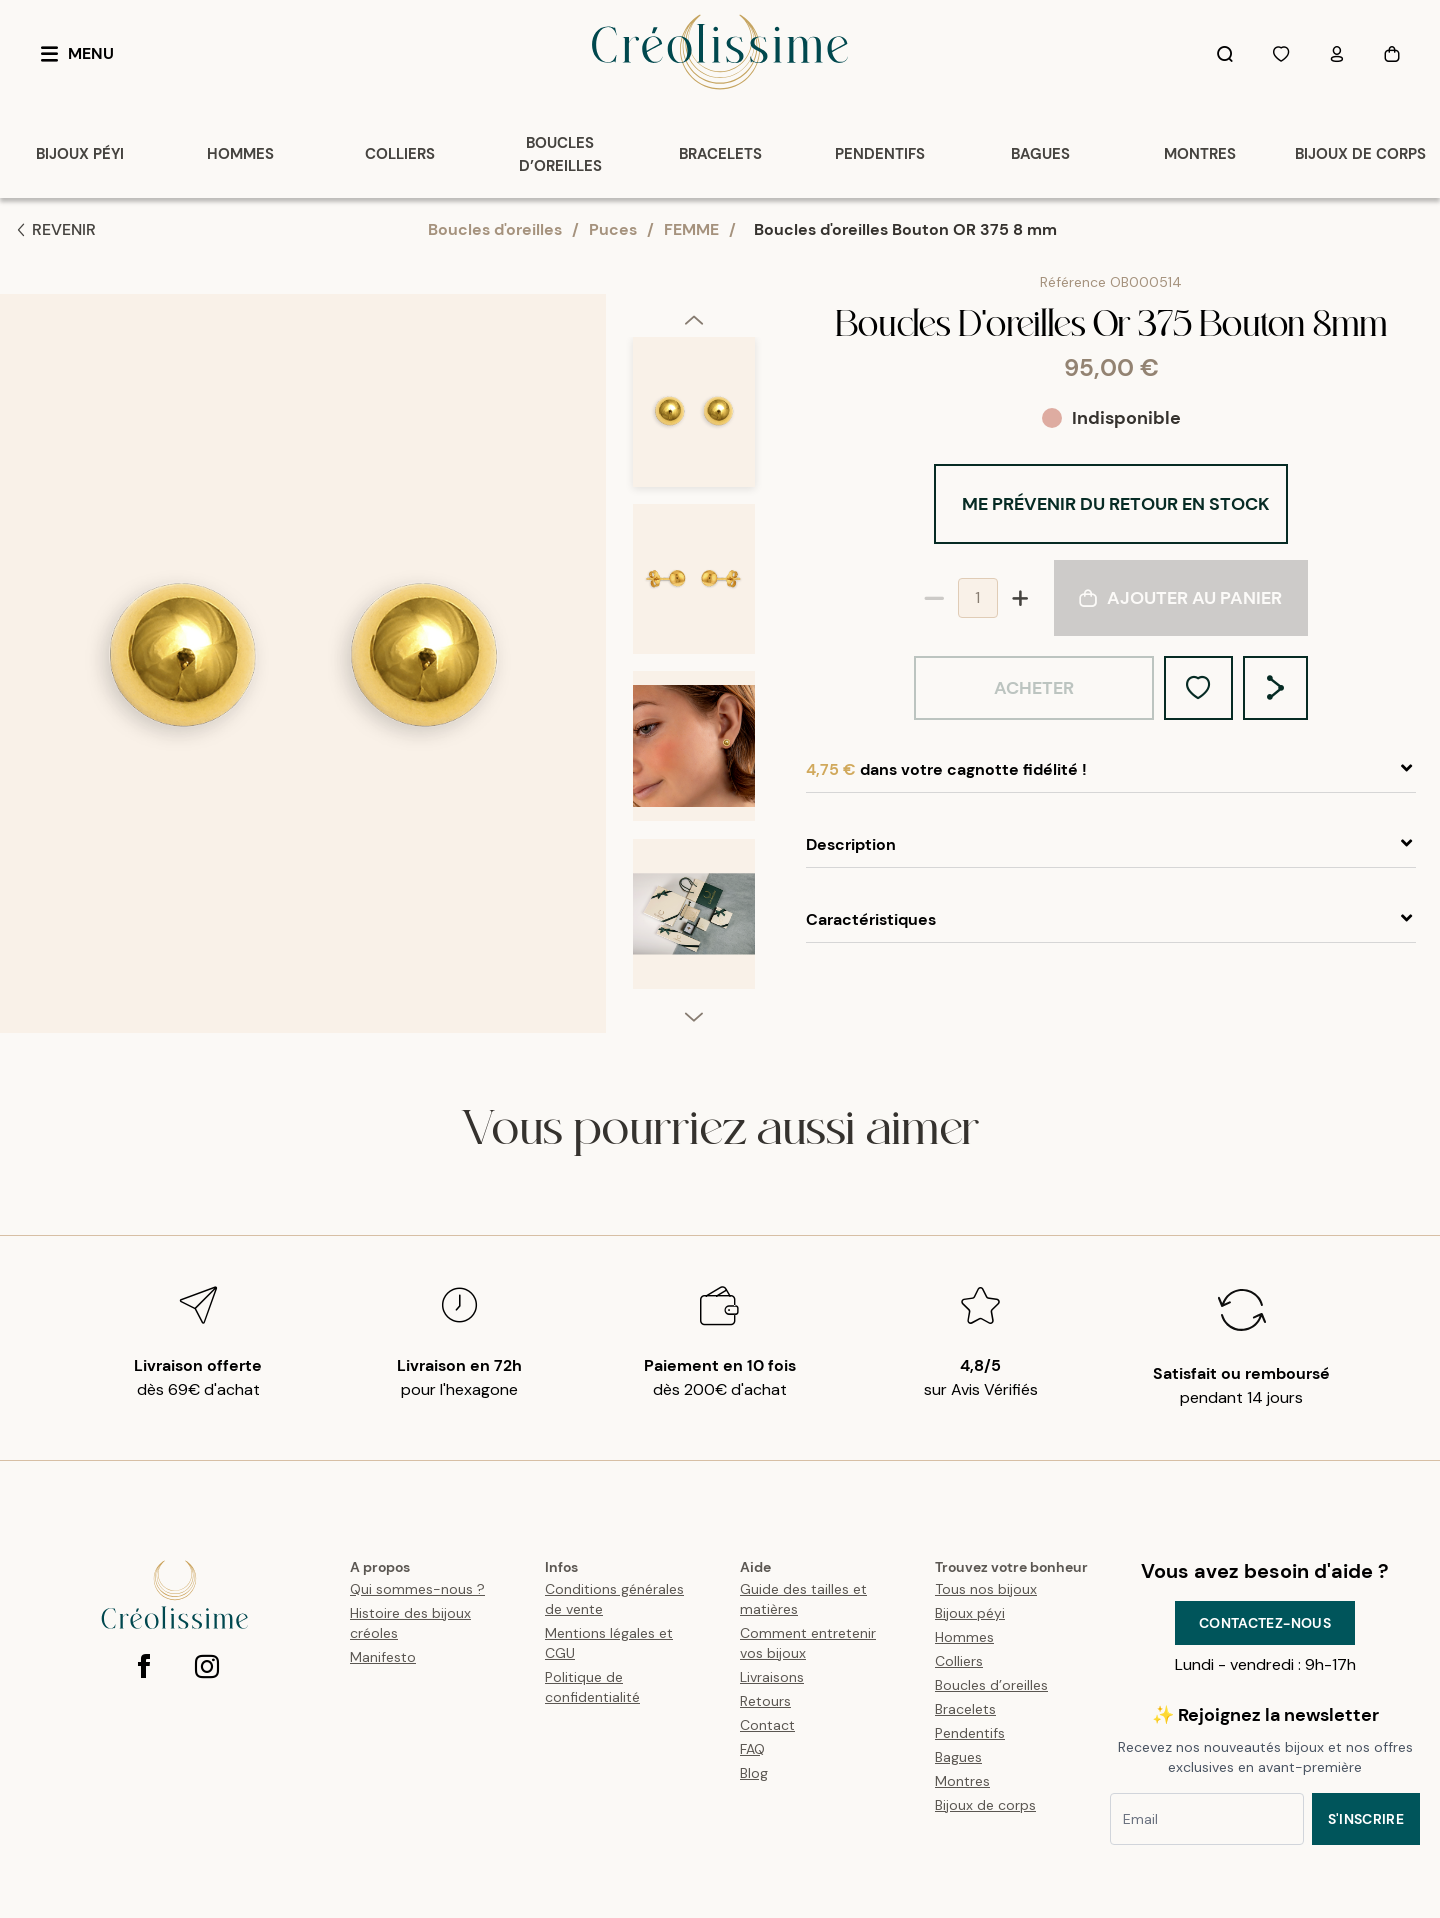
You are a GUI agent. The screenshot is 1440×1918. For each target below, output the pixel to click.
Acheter (1034, 688)
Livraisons (772, 1677)
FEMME (691, 229)
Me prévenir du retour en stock (1116, 504)
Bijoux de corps (985, 1805)
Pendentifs (970, 1733)
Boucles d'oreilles (495, 229)
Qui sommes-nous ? (417, 1589)
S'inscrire (1366, 1819)
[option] (694, 420)
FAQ (752, 1749)
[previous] (694, 319)
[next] (694, 1016)
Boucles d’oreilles (991, 1685)
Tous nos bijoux (986, 1589)
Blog (754, 1773)
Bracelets (965, 1709)
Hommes (964, 1637)
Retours (765, 1701)
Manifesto (383, 1657)
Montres (962, 1781)
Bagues (958, 1757)
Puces (613, 229)
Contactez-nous (1265, 1623)
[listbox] (694, 671)
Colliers (959, 1661)
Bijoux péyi (970, 1613)
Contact (767, 1725)
